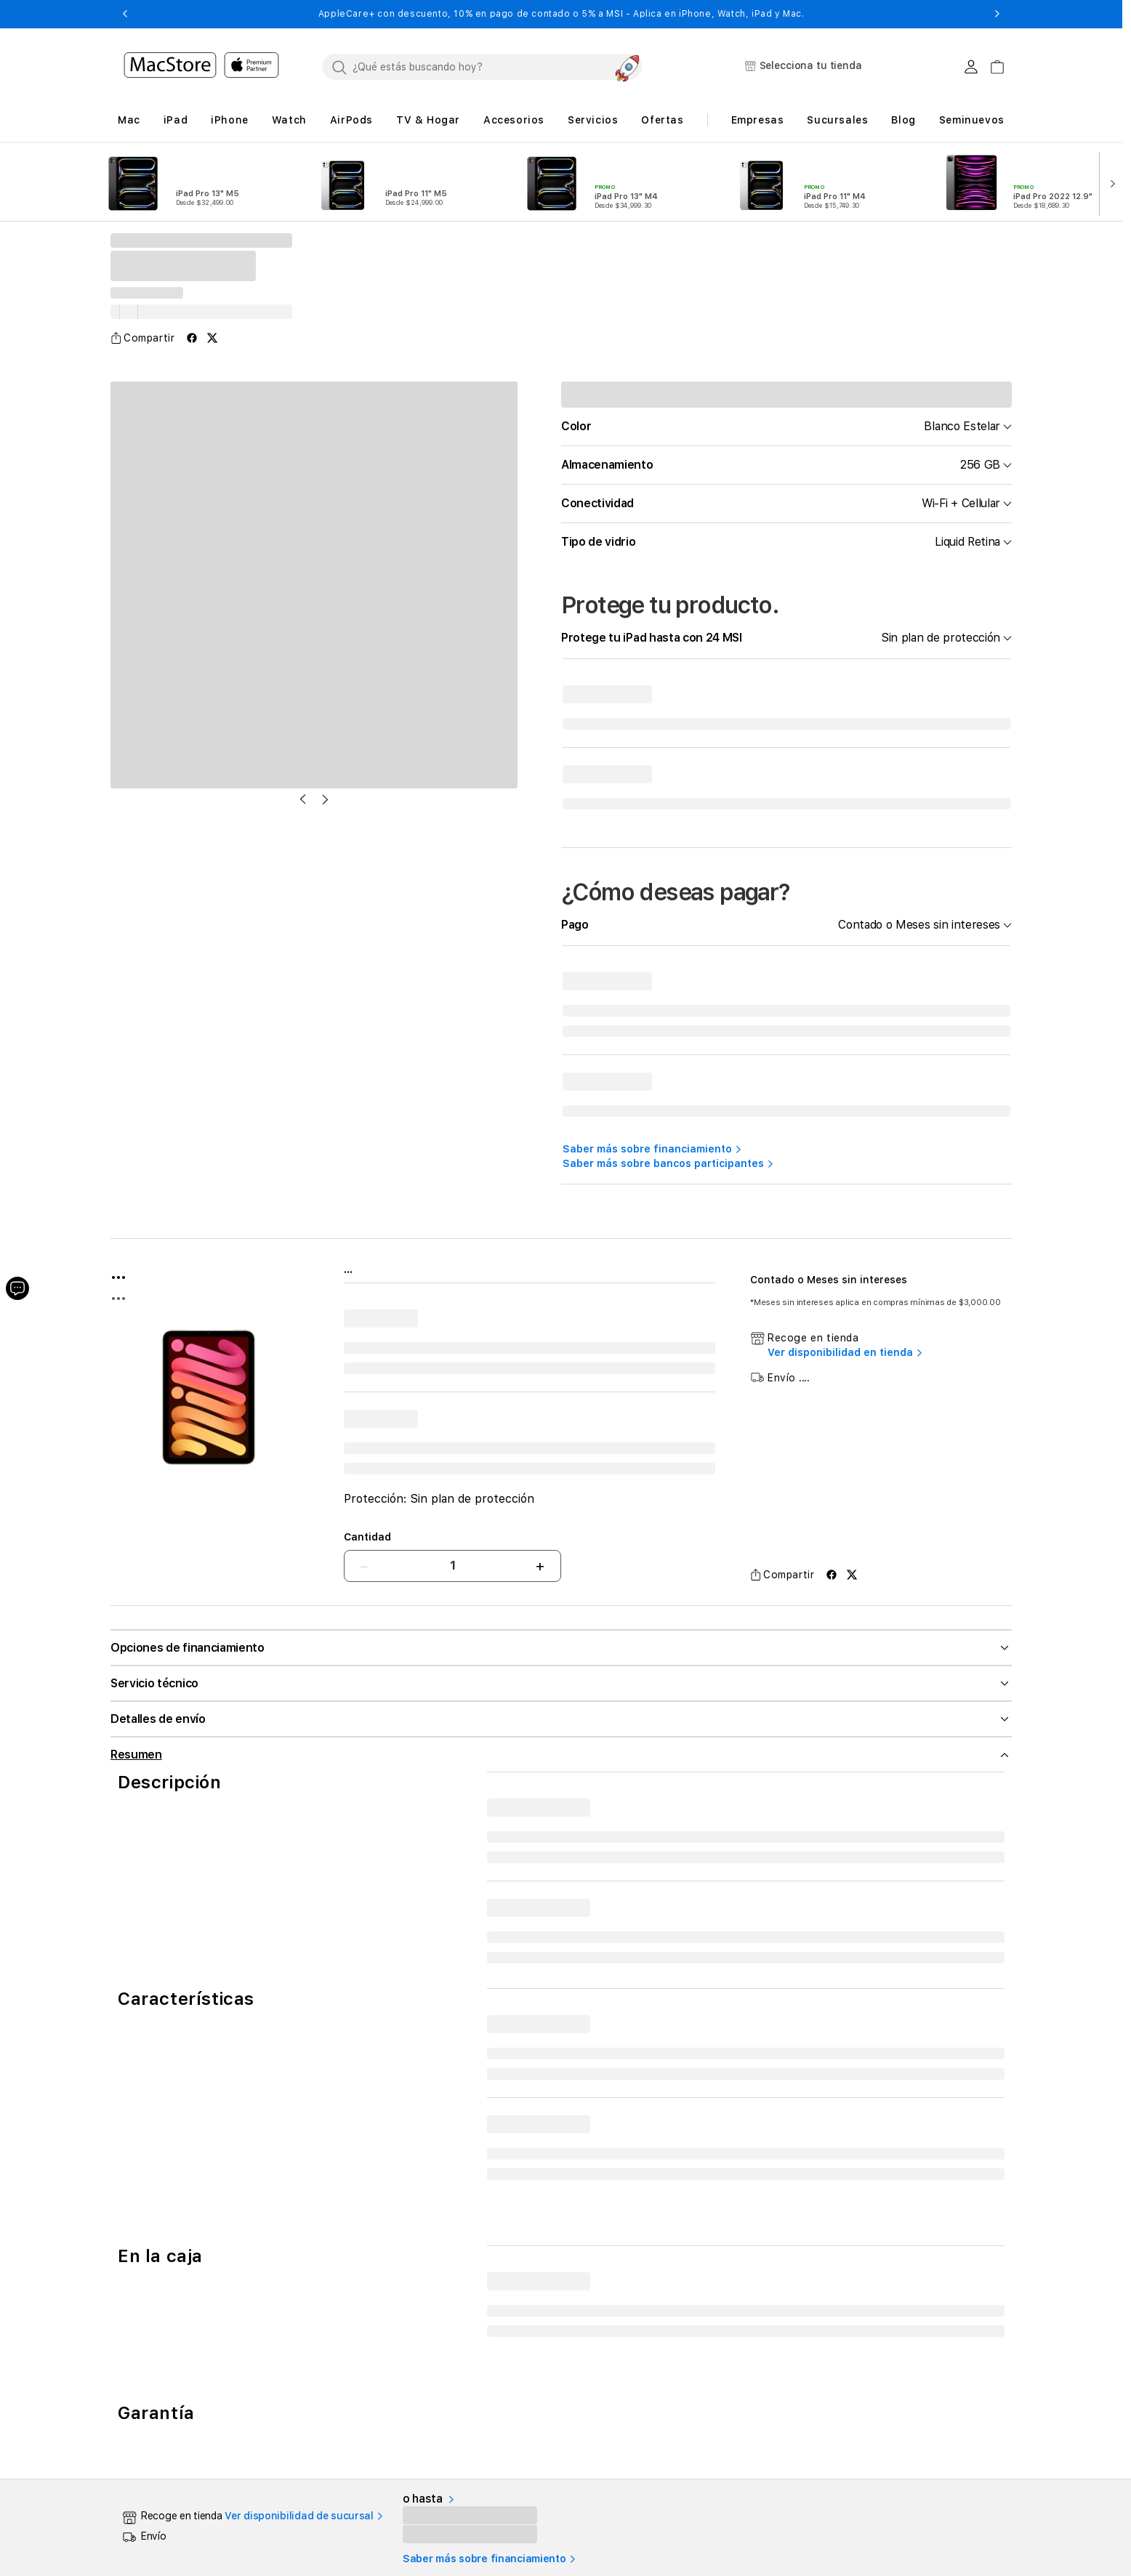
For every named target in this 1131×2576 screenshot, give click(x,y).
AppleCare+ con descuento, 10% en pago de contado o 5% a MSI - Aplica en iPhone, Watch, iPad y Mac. (561, 14)
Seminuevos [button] (972, 120)
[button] (125, 14)
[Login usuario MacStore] (971, 67)
